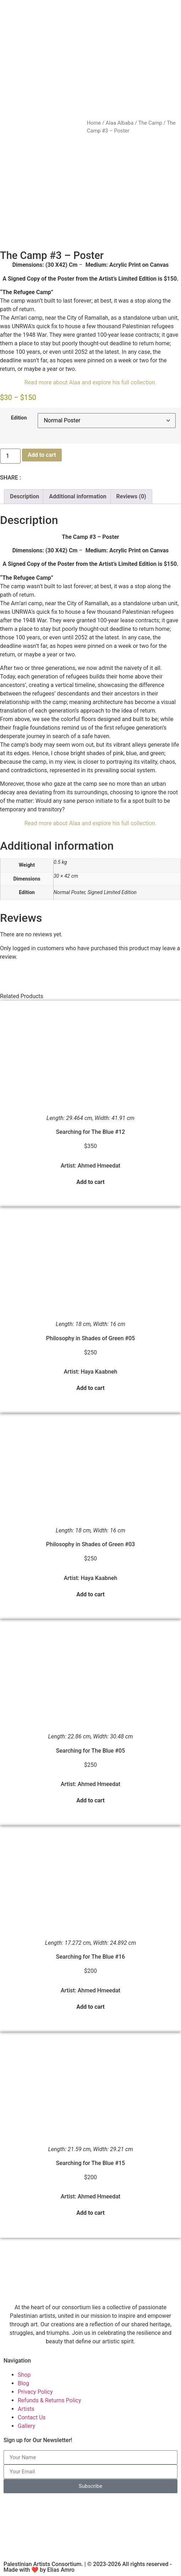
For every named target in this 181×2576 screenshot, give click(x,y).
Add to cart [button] (90, 1182)
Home (94, 123)
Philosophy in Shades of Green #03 (90, 1544)
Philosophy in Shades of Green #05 (90, 1338)
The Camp (150, 123)
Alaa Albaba (120, 123)
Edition (19, 418)
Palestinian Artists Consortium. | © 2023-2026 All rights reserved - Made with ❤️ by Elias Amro (88, 2567)
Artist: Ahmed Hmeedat (90, 1165)
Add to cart (42, 454)
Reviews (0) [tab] (131, 496)
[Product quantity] (10, 456)
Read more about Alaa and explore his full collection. (90, 382)
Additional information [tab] (77, 496)
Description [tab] (24, 496)
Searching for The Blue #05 (90, 1750)
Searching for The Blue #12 (90, 1132)
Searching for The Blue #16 (90, 1956)
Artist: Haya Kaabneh (90, 1371)
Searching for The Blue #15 (90, 2163)
